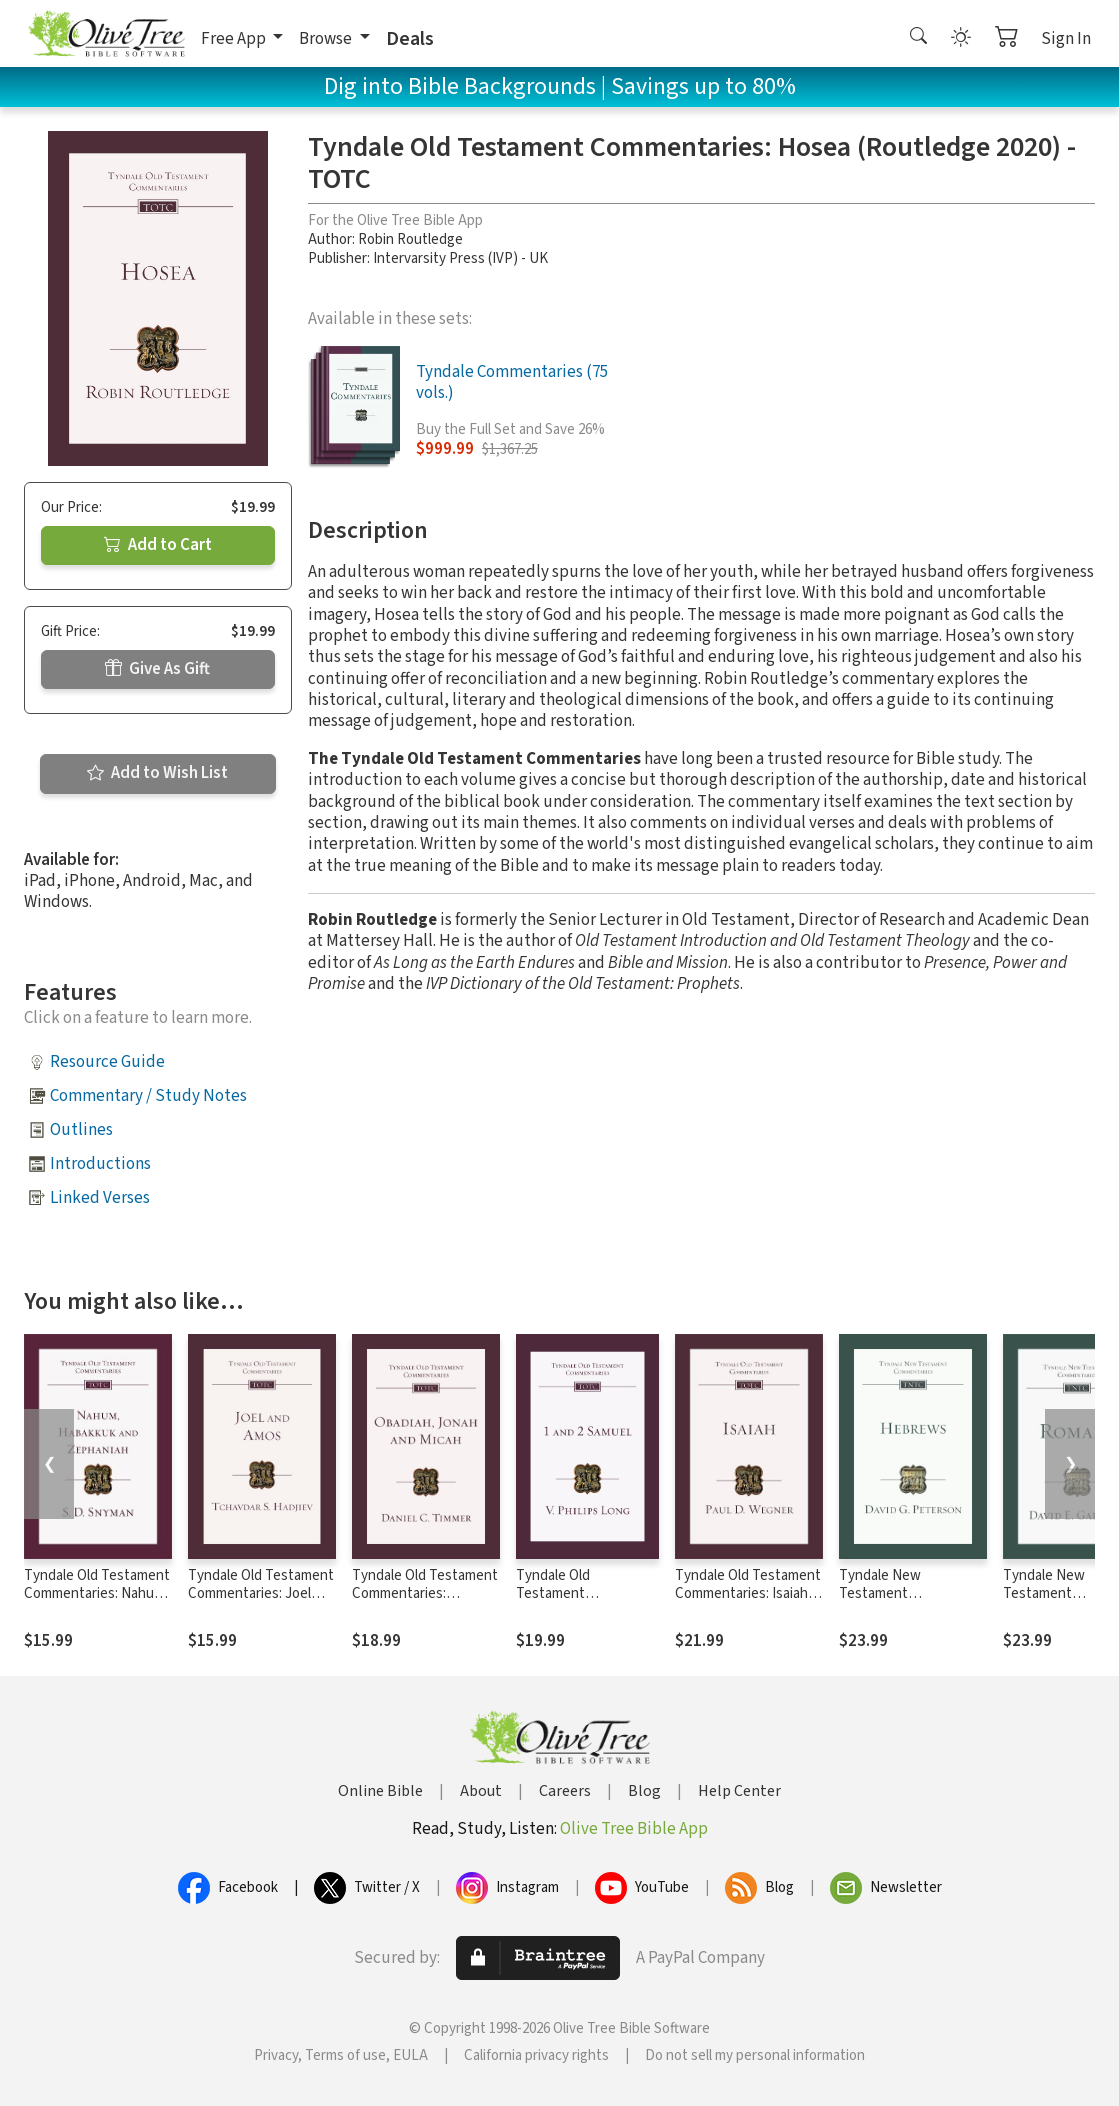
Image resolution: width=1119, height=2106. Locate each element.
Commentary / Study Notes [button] (148, 1096)
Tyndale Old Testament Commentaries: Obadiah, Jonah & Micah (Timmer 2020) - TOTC (425, 1604)
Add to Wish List (157, 773)
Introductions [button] (100, 1164)
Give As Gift (157, 669)
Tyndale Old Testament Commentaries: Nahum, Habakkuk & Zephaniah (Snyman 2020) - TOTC (97, 1604)
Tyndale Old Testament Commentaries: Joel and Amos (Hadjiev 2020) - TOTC (261, 1604)
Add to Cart (158, 545)
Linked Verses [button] (100, 1198)
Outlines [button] (81, 1130)
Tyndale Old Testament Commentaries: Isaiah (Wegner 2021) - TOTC (748, 1594)
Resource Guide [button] (107, 1062)
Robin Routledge (410, 239)
